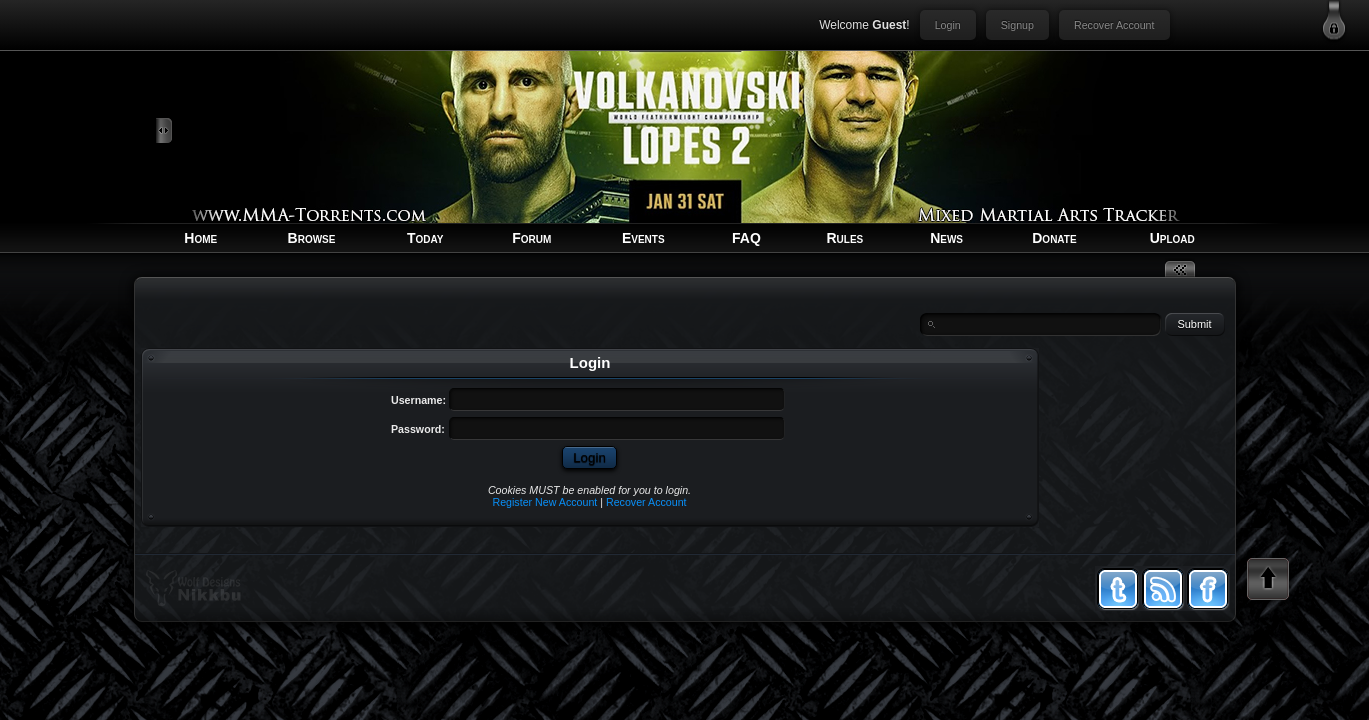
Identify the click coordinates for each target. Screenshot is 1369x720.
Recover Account (1114, 25)
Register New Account (544, 502)
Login (948, 25)
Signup (1017, 25)
